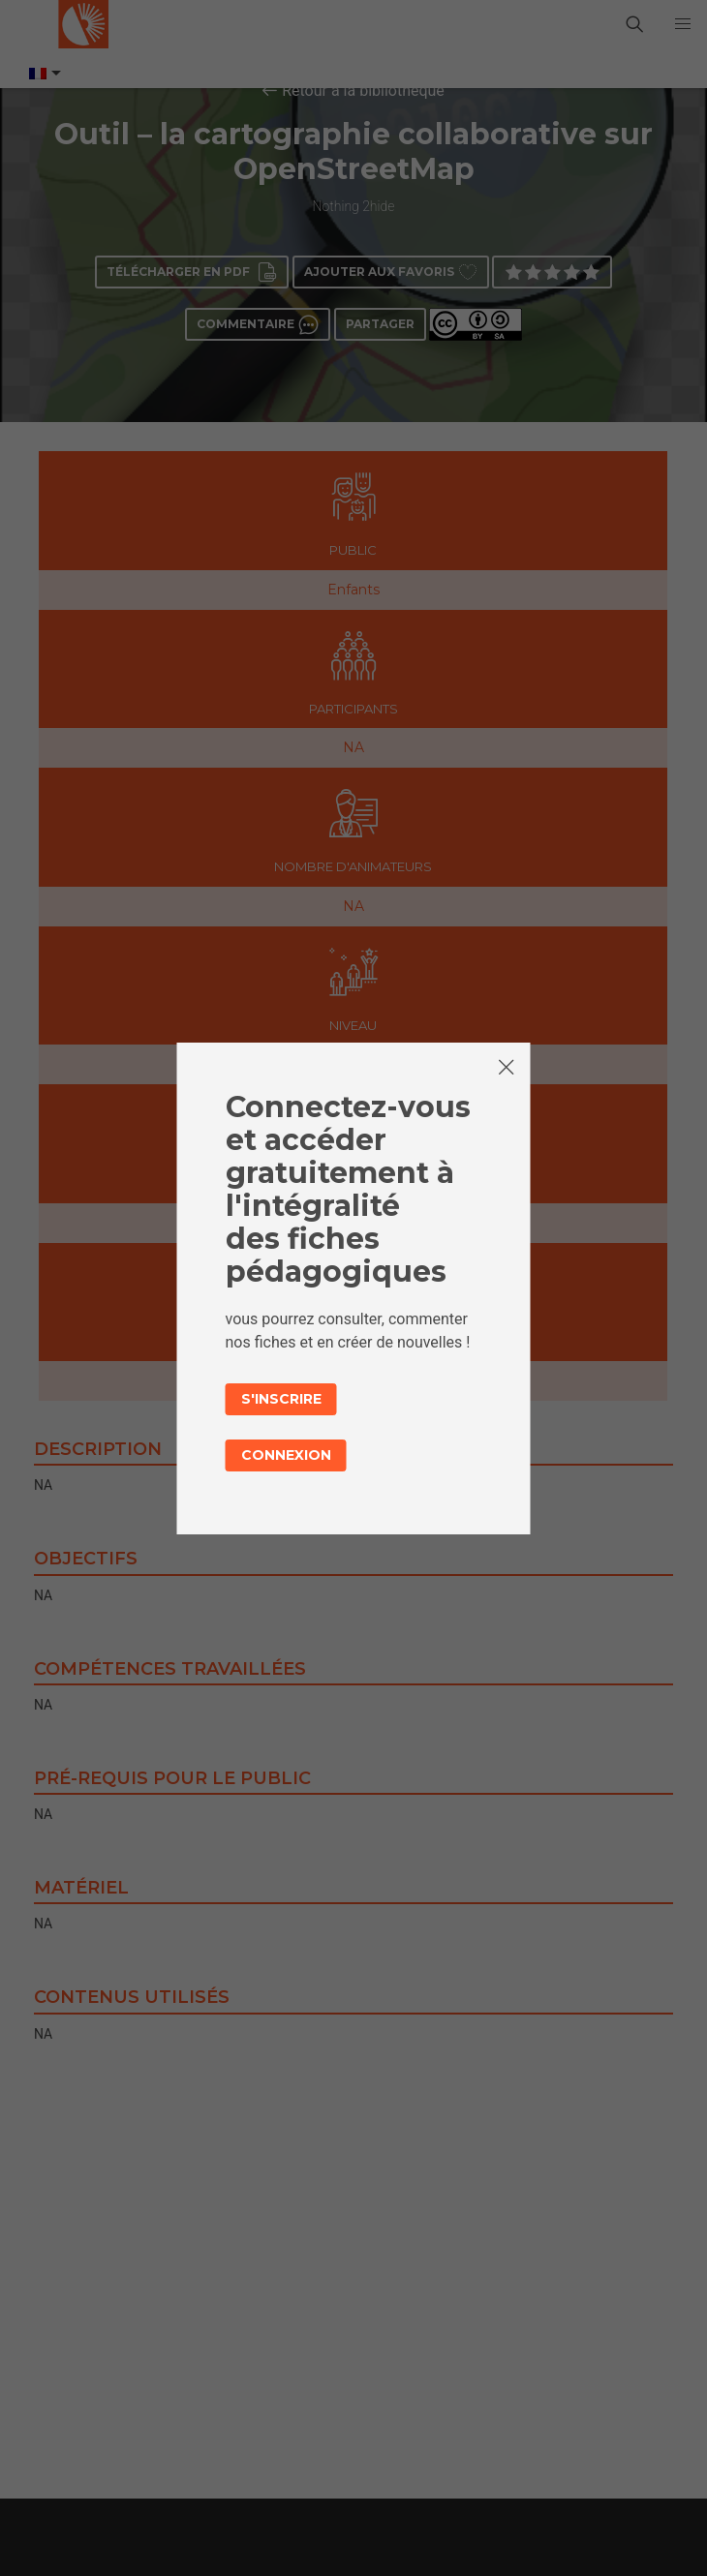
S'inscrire (281, 1399)
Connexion (286, 1455)
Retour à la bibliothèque (363, 90)
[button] (683, 24)
